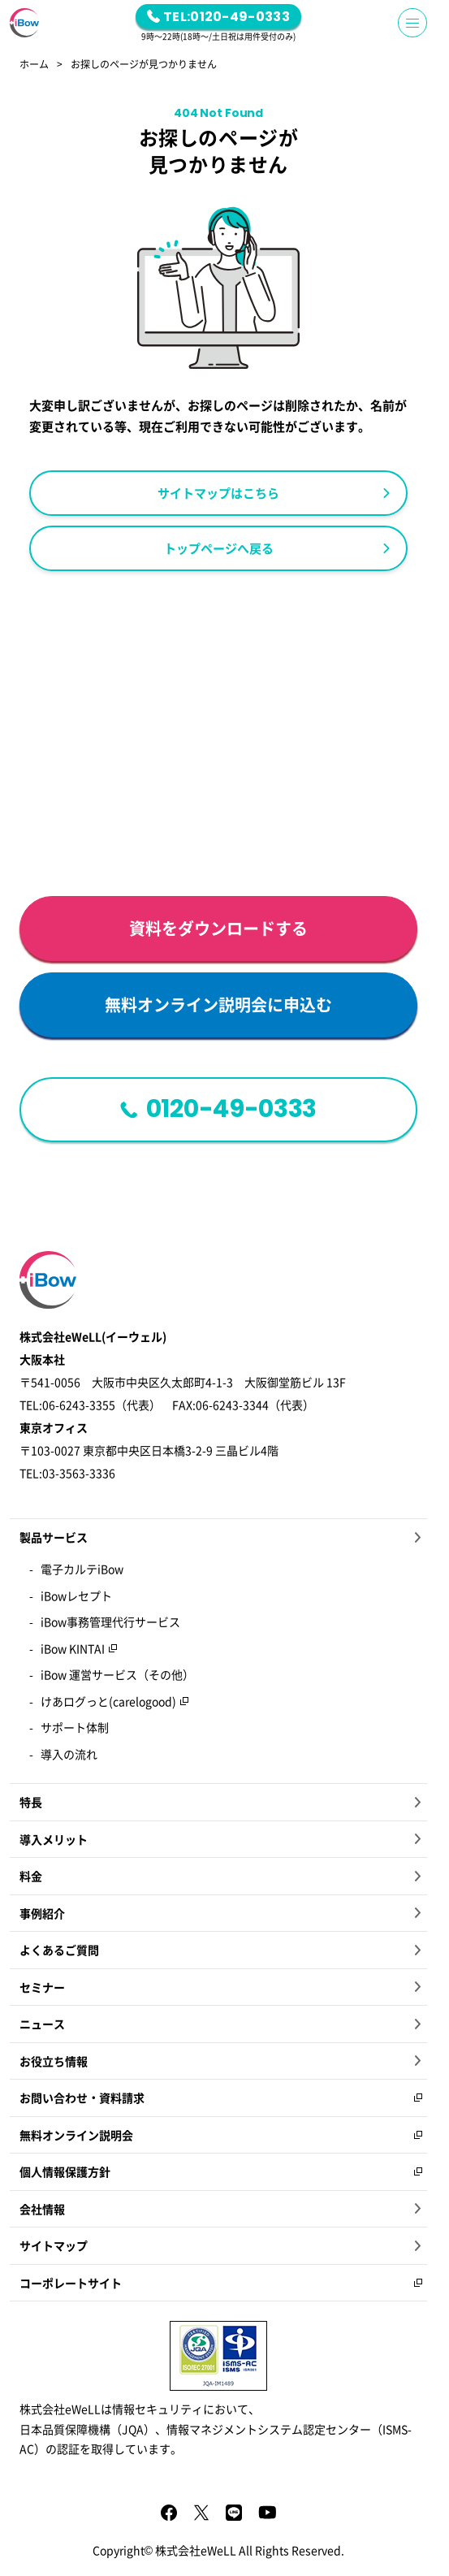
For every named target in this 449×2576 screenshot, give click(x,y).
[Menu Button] (412, 22)
